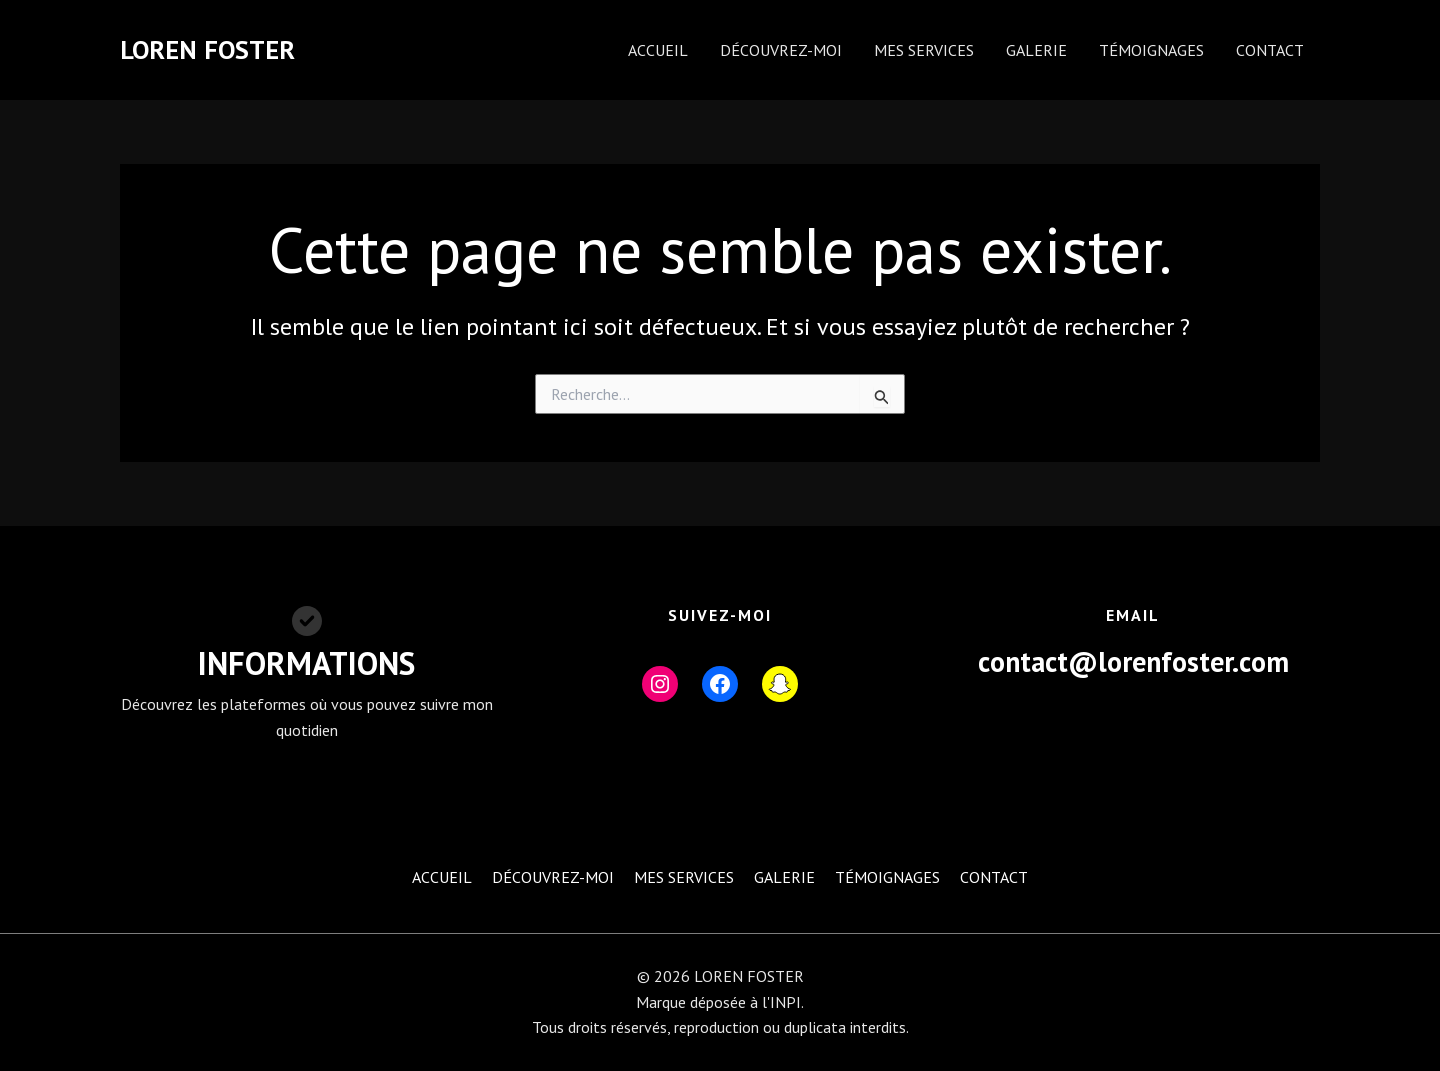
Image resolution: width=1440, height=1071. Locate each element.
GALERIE (1036, 50)
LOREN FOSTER (207, 49)
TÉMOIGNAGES (1151, 50)
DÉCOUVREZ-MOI (781, 50)
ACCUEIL (658, 50)
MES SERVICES (924, 50)
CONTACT (1270, 50)
